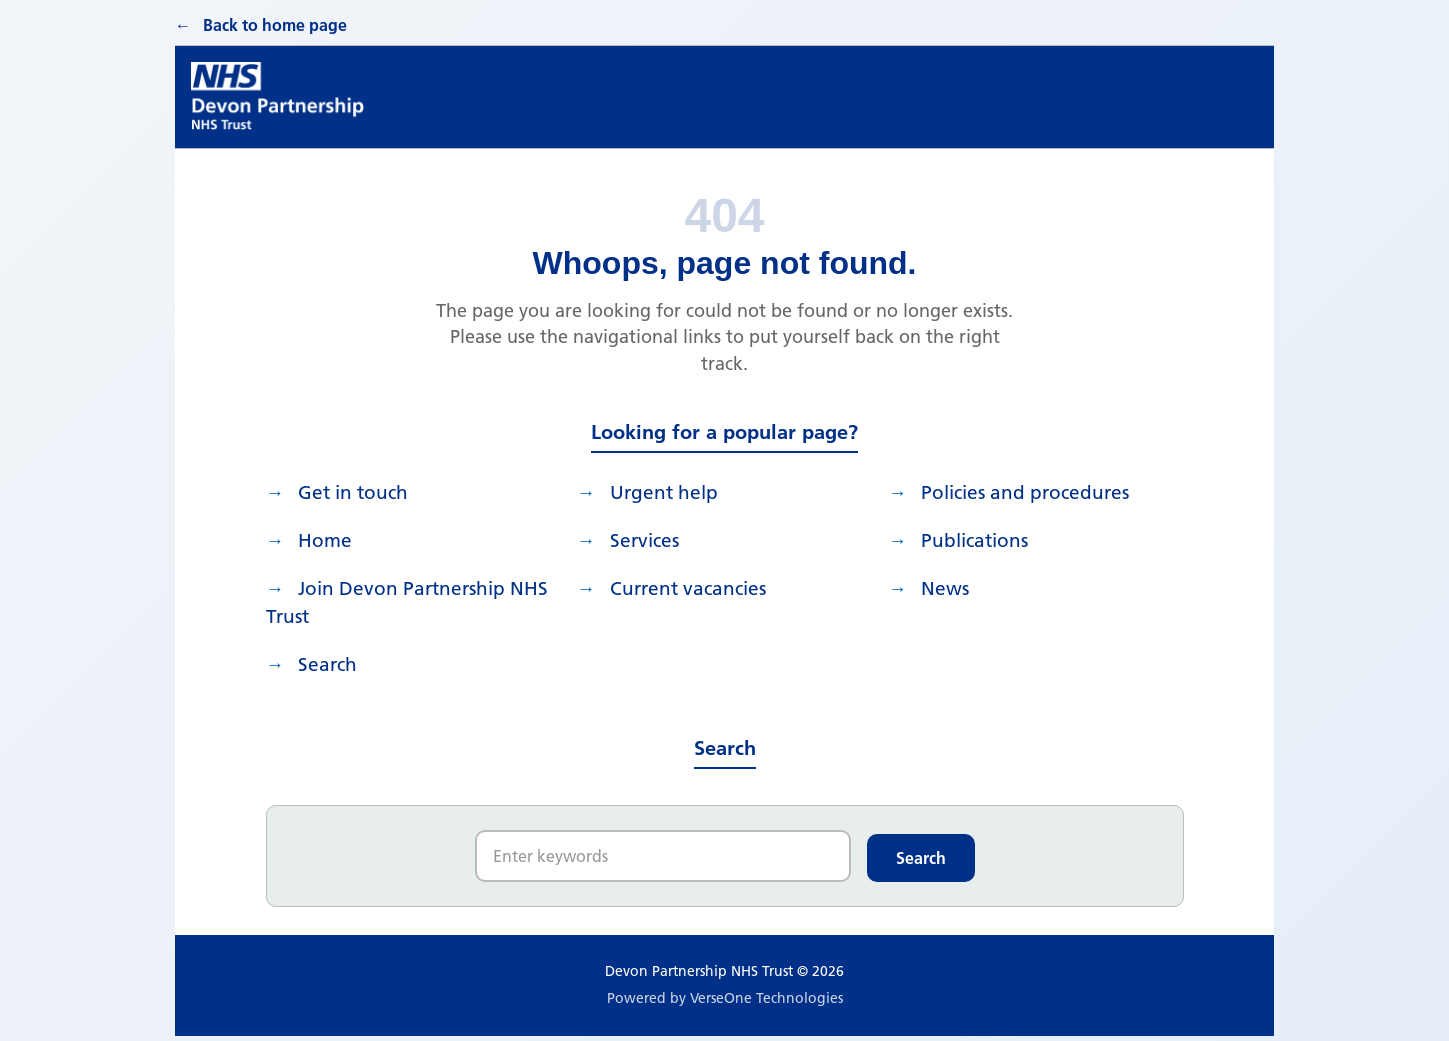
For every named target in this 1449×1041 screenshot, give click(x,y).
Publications (980, 539)
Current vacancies (695, 589)
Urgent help (669, 489)
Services (649, 539)
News (949, 589)
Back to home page (275, 20)
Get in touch (360, 489)
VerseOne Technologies (766, 1004)
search (332, 669)
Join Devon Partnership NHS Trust (392, 604)
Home (329, 539)
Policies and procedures (1033, 489)
